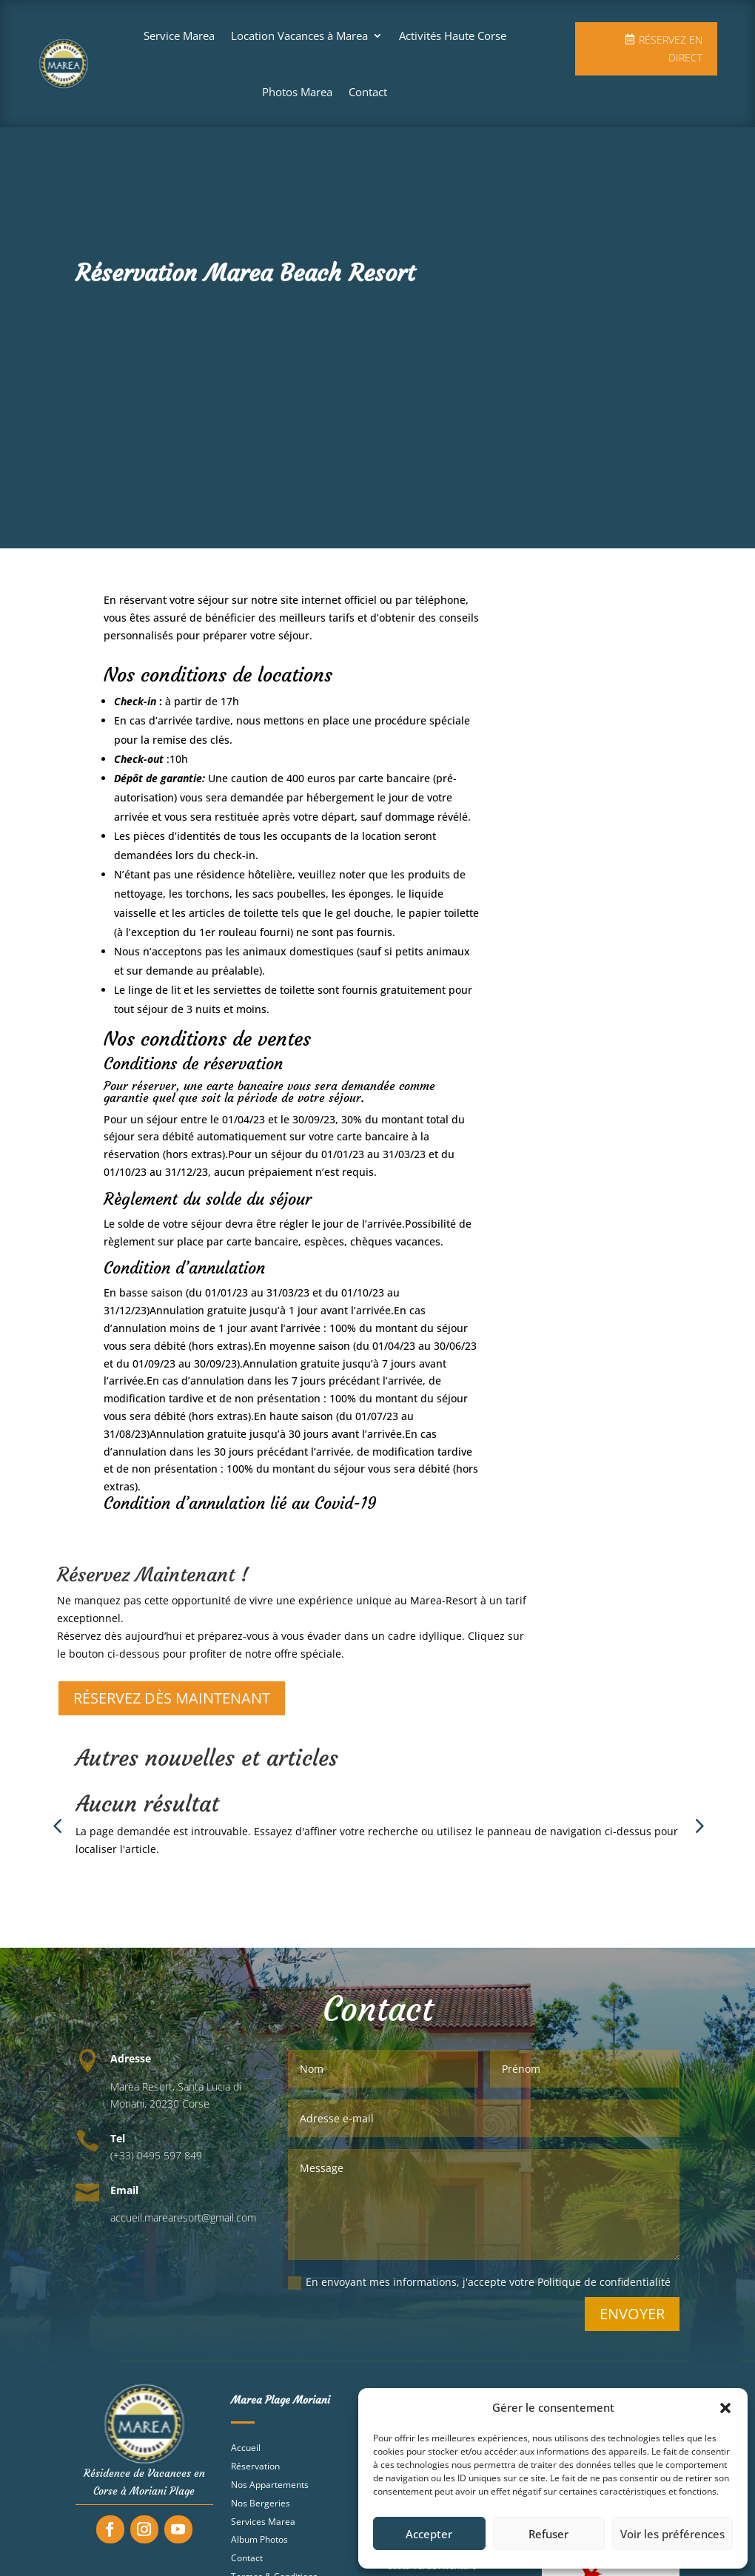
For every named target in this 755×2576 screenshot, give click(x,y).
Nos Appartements (270, 2492)
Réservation (255, 2473)
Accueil (246, 2455)
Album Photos (259, 2546)
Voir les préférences (672, 2533)
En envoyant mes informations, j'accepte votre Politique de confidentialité (479, 2289)
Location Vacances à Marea (299, 35)
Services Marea (263, 2529)
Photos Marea (297, 91)
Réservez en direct (670, 48)
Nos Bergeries (260, 2510)
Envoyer (632, 2321)
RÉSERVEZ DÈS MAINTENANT (171, 1705)
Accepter (429, 2533)
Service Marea (179, 35)
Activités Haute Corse (452, 35)
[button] (725, 2408)
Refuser (548, 2533)
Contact (368, 91)
